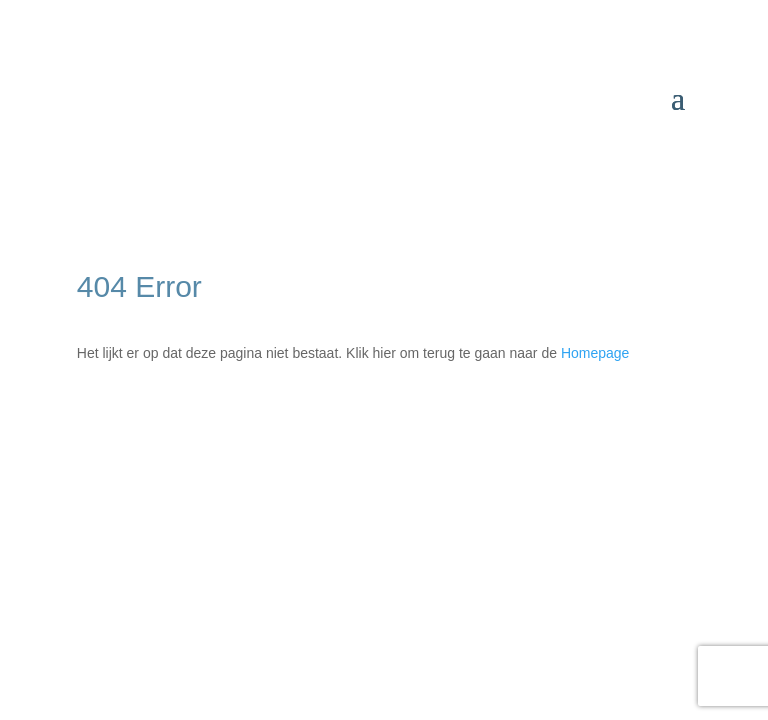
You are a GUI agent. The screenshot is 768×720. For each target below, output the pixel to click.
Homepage (595, 353)
